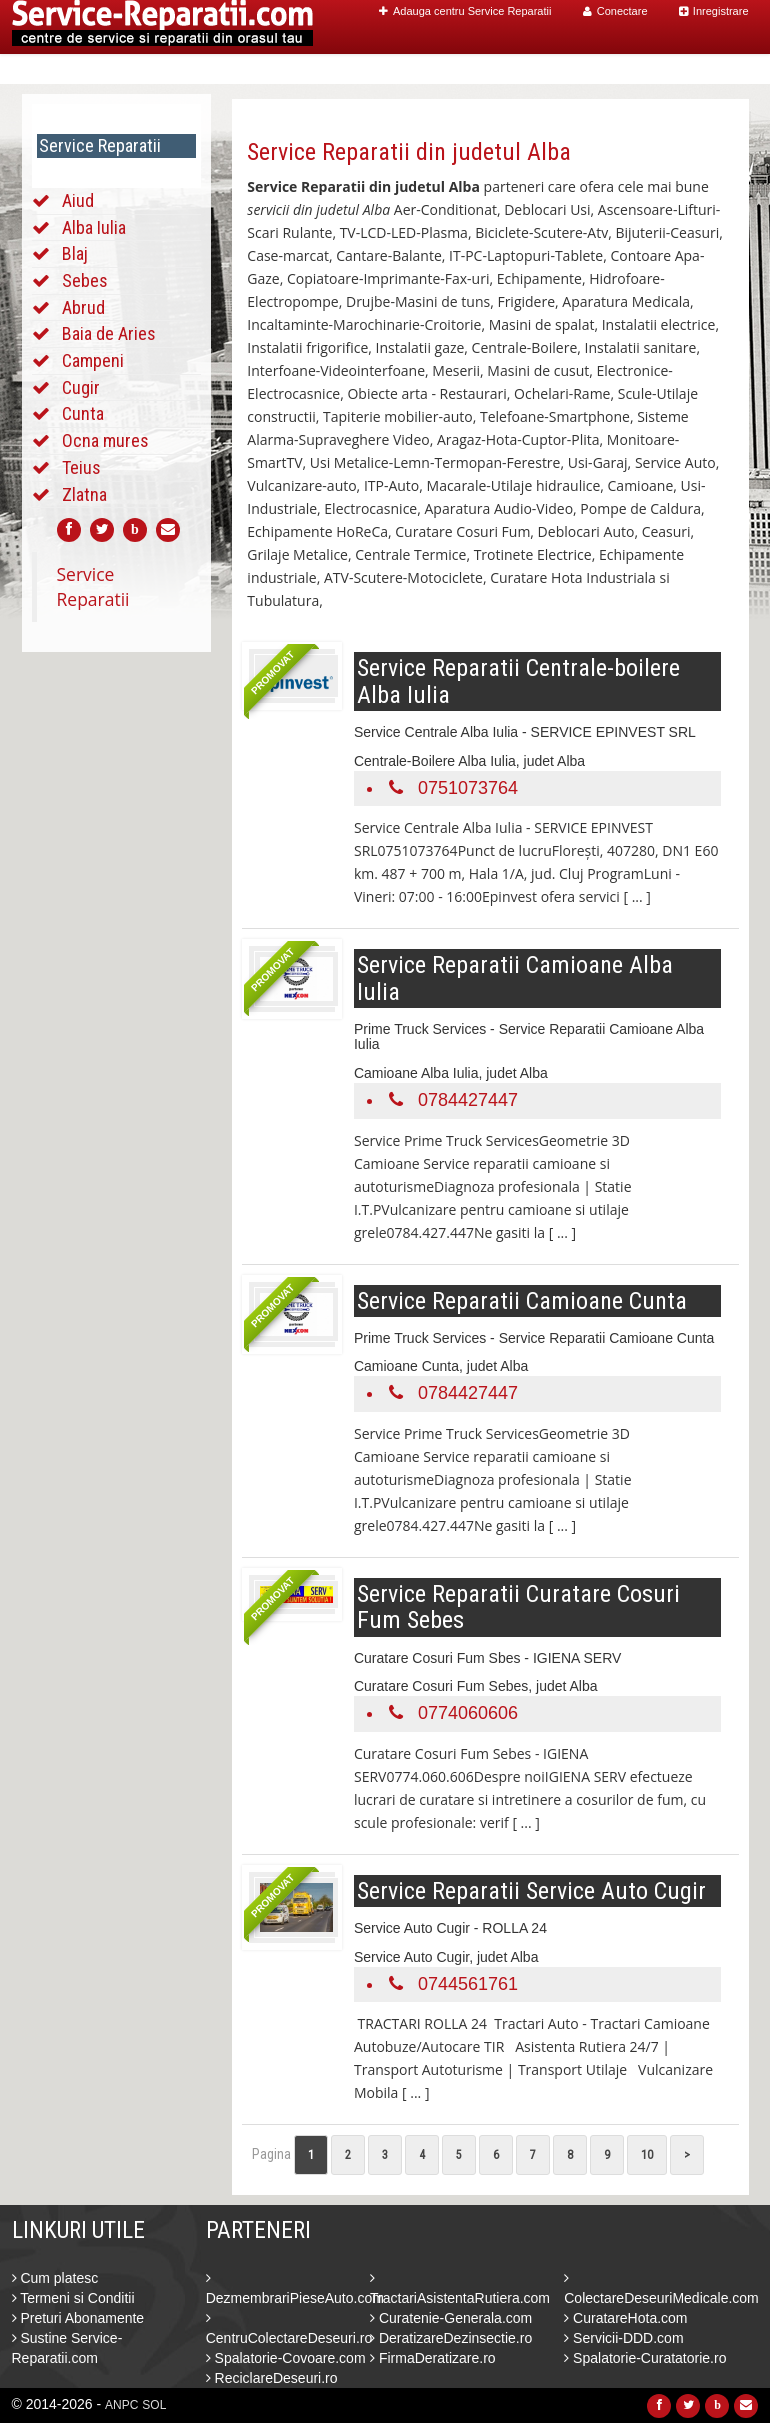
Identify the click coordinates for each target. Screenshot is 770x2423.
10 (647, 2155)
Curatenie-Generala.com (451, 2318)
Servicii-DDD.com (623, 2338)
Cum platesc (55, 2278)
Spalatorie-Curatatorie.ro (645, 2358)
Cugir (81, 387)
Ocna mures (105, 440)
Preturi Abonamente (78, 2318)
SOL (154, 2405)
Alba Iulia (94, 227)
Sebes (85, 280)
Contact (706, 69)
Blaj (75, 253)
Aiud (78, 200)
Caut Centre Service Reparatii (500, 69)
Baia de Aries (109, 333)
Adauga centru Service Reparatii (465, 11)
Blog (644, 69)
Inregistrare (714, 11)
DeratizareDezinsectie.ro (451, 2338)
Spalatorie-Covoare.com (286, 2358)
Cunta (83, 413)
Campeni (93, 360)
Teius (81, 467)
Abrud (83, 307)
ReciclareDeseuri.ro (272, 2378)
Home (353, 69)
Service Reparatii (93, 586)
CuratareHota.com (625, 2318)
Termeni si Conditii (73, 2298)
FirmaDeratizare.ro (433, 2358)
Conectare (615, 11)
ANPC (121, 2405)
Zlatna (84, 494)
